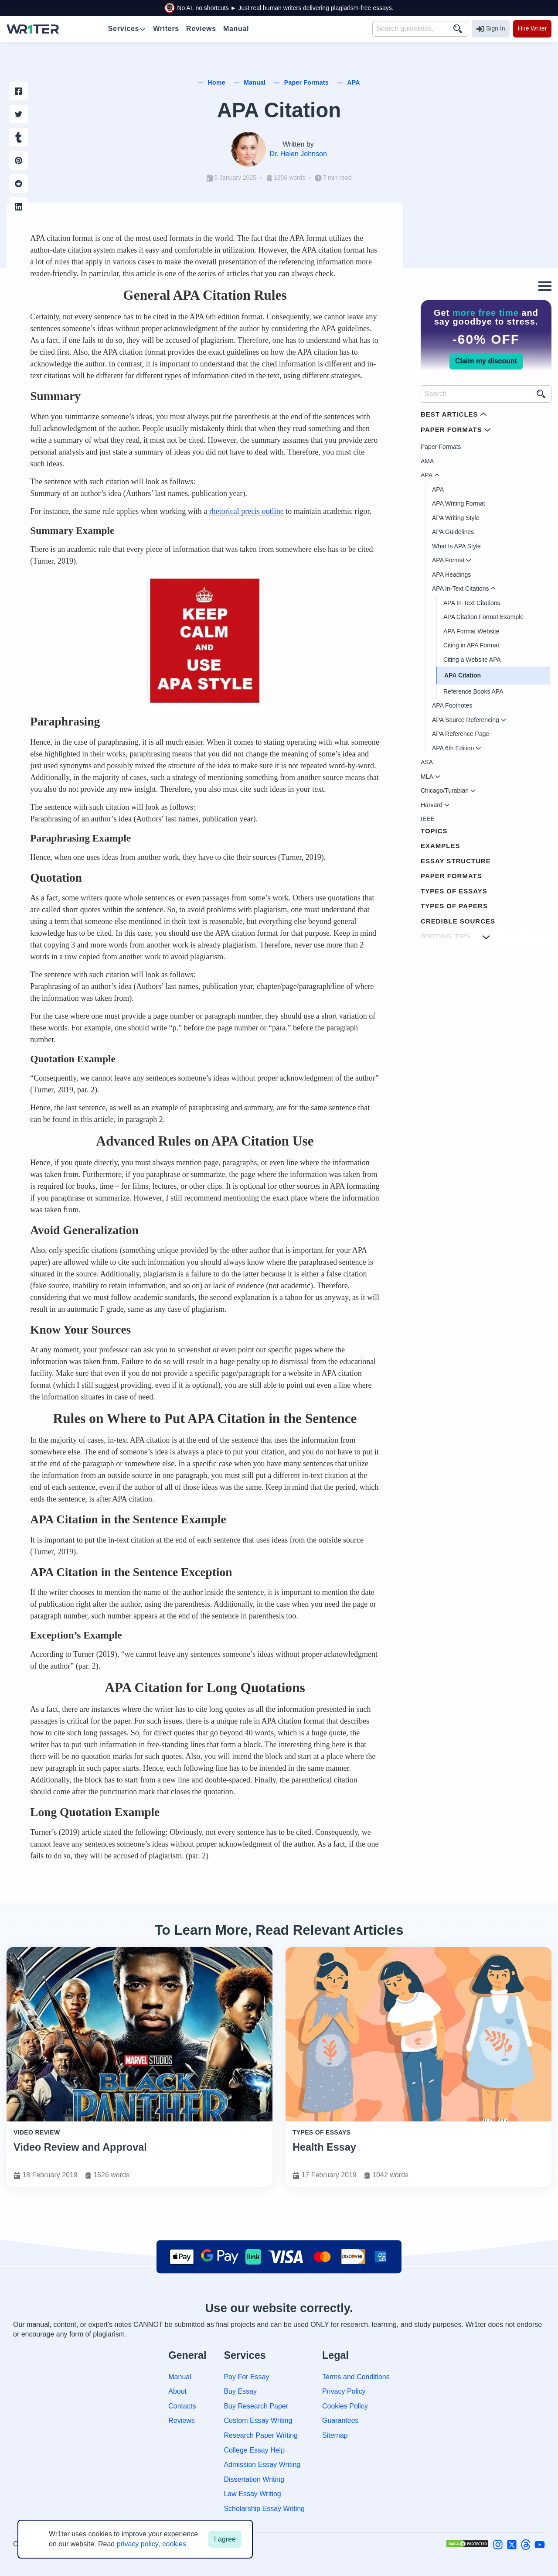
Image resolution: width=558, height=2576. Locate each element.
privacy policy (138, 2544)
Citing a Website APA (472, 659)
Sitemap (335, 2435)
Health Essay (324, 2147)
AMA (427, 461)
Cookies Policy (345, 2406)
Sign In (490, 29)
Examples (440, 845)
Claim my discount (486, 361)
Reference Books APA (473, 691)
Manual (179, 2377)
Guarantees (340, 2420)
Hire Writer (532, 28)
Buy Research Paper (256, 2406)
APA (438, 489)
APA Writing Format (458, 503)
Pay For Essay (246, 2377)
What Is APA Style (456, 546)
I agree (225, 2539)
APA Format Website (471, 631)
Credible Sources (458, 921)
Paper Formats (441, 446)
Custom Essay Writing (258, 2420)
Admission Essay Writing (262, 2464)
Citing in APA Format (471, 645)
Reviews (181, 2420)
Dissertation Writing (254, 2479)
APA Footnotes (452, 705)
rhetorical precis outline (246, 511)
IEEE (428, 818)
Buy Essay (240, 2391)
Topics (434, 831)
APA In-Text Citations (471, 602)
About (177, 2391)
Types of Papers (454, 906)
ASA (427, 762)
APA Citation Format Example (483, 616)
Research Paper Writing (261, 2435)
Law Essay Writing (252, 2493)
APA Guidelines (453, 531)
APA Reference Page (460, 733)
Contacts (182, 2406)
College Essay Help (254, 2450)
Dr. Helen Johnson (298, 153)
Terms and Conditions (356, 2377)
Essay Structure (456, 861)
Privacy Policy (344, 2391)
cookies (174, 2544)
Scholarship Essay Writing (264, 2508)
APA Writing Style (455, 517)
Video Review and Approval (80, 2147)
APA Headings (451, 574)
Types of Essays (454, 891)
